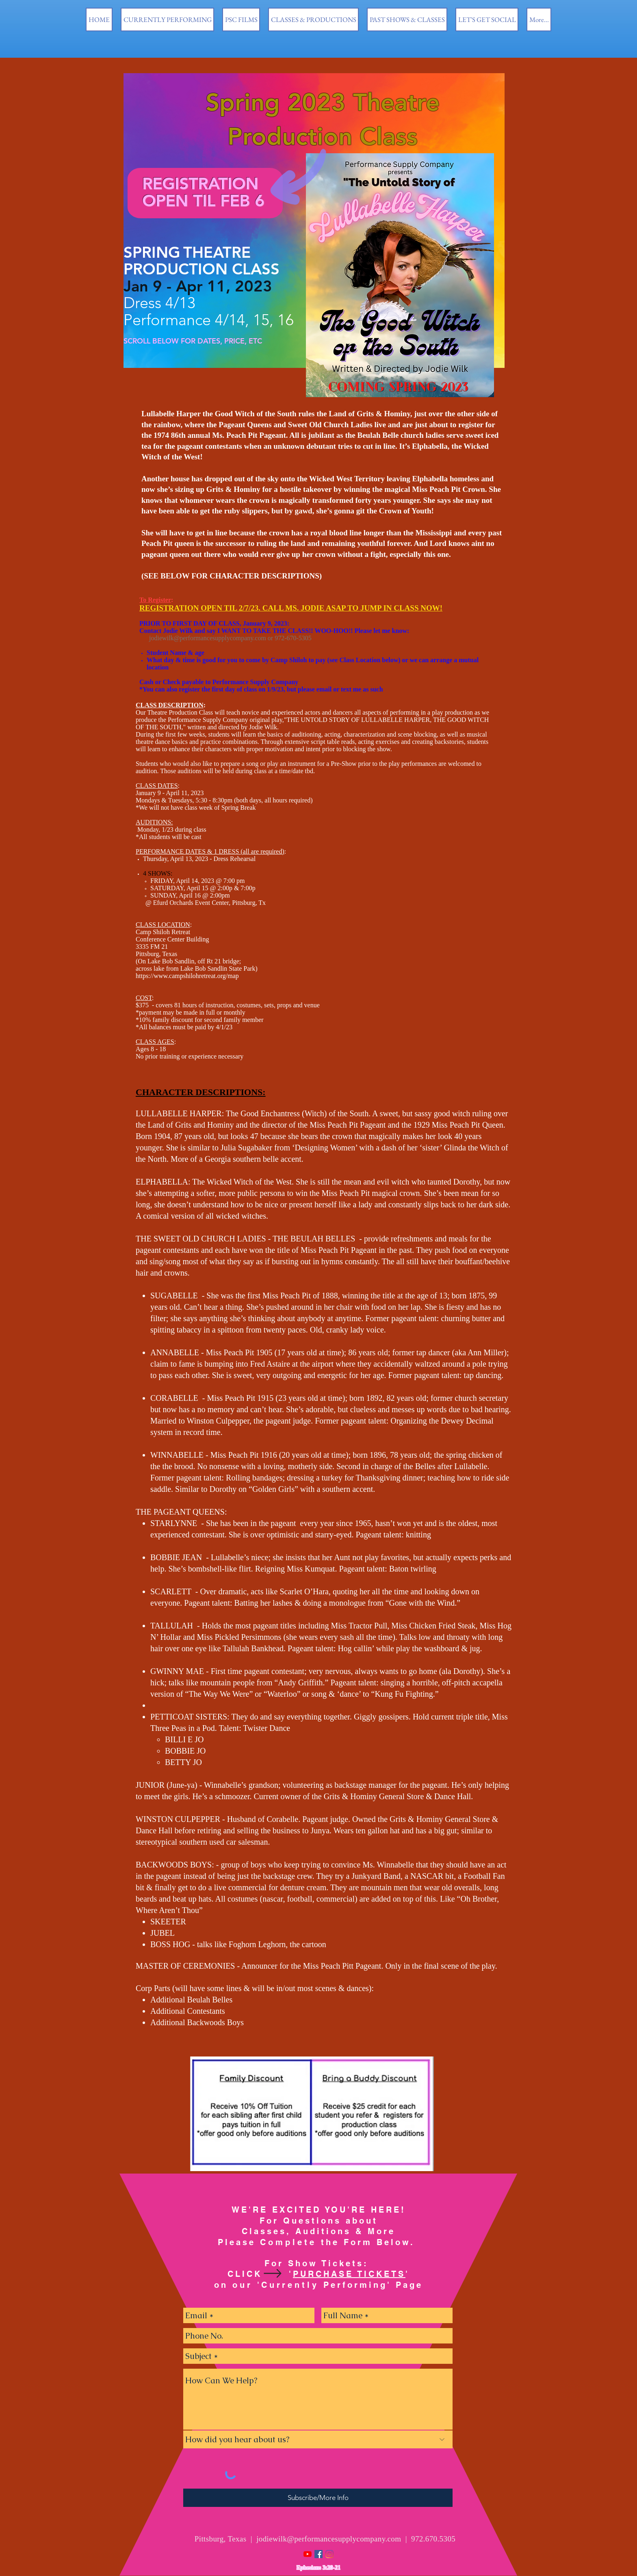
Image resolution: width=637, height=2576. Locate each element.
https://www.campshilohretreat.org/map (187, 975)
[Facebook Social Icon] (318, 2554)
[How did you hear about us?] (318, 2439)
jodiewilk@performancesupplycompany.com (207, 638)
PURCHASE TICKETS (349, 2274)
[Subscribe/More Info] (318, 2498)
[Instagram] (329, 2554)
